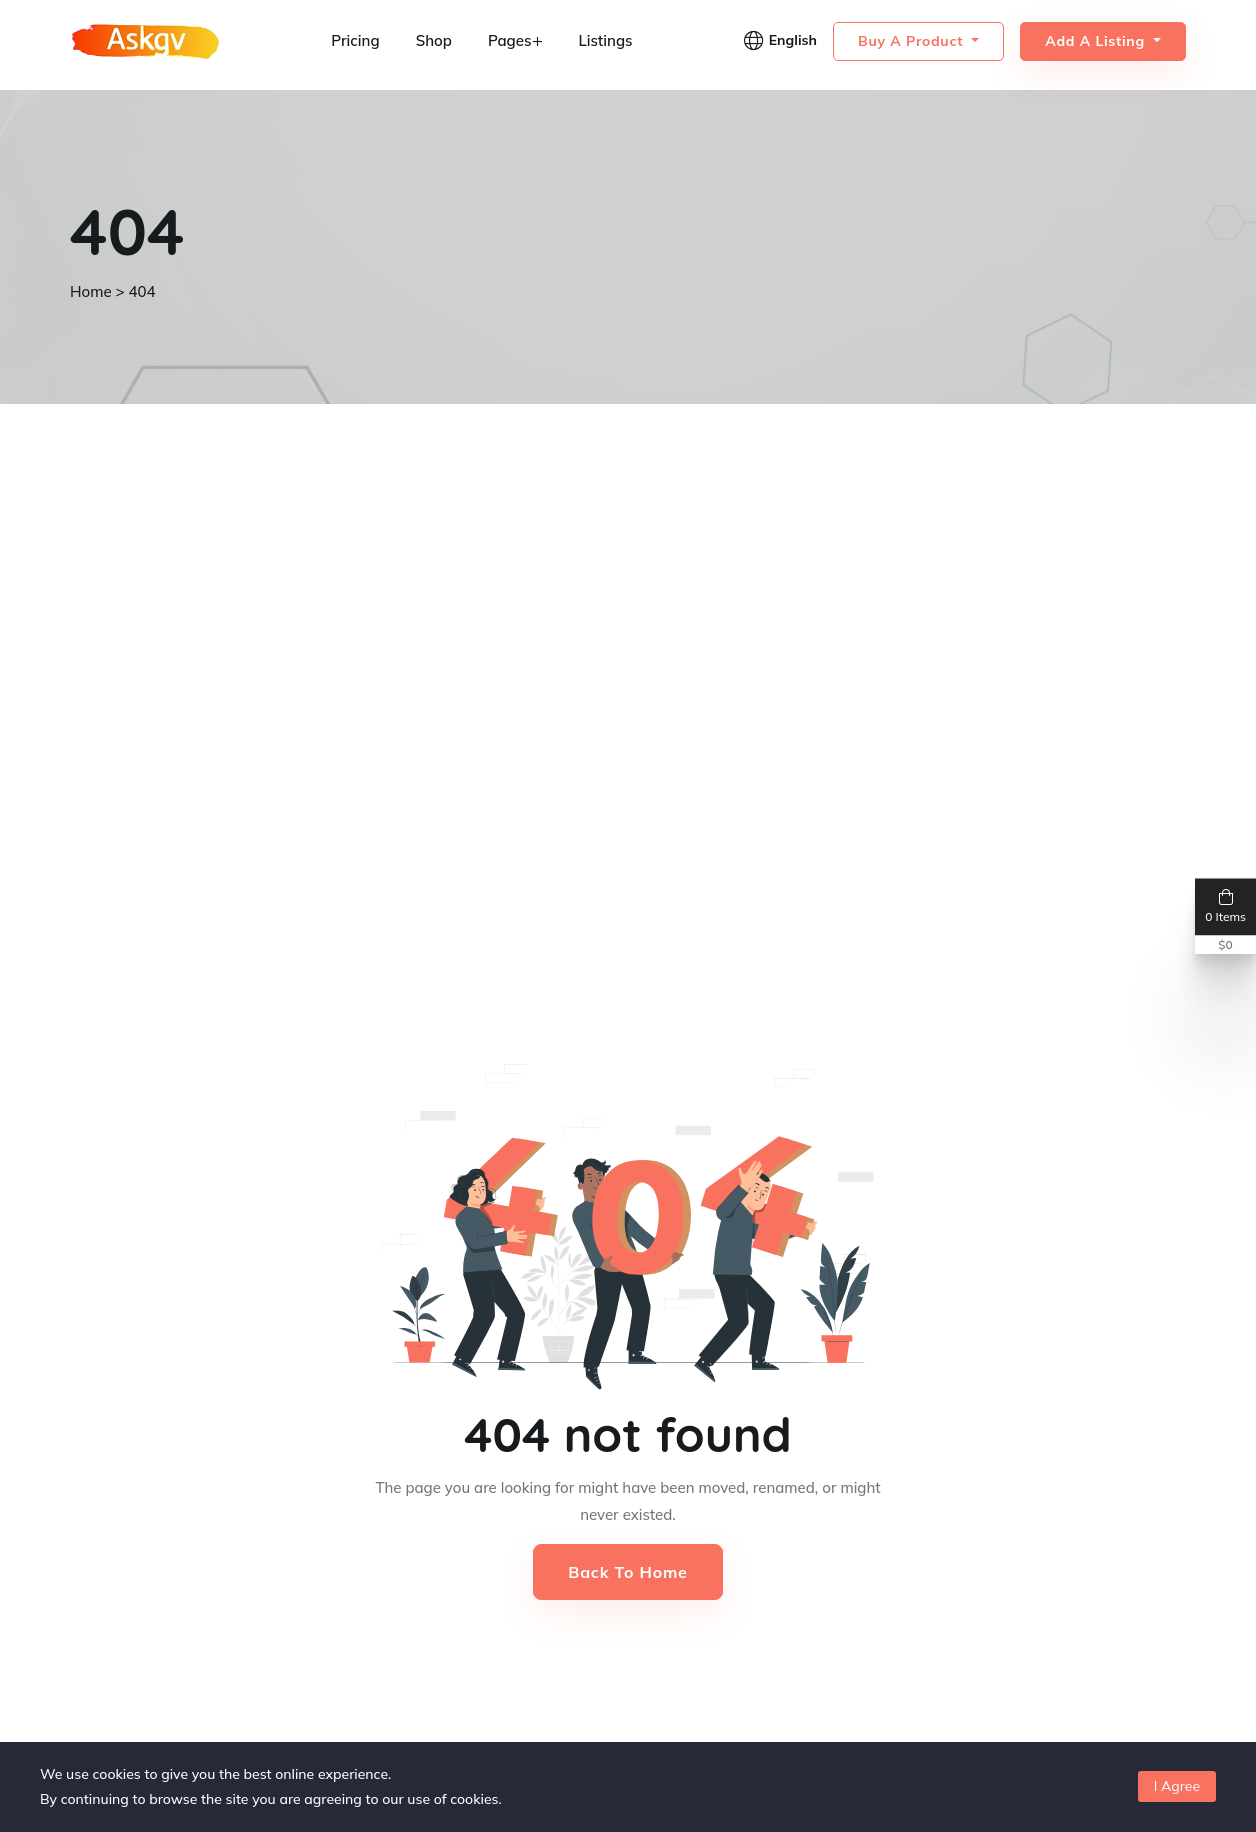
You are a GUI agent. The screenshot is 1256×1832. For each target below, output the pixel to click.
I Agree (1177, 1786)
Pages (515, 40)
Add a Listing (1097, 41)
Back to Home (627, 1572)
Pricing (355, 40)
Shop (434, 40)
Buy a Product (913, 41)
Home (91, 291)
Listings (605, 40)
